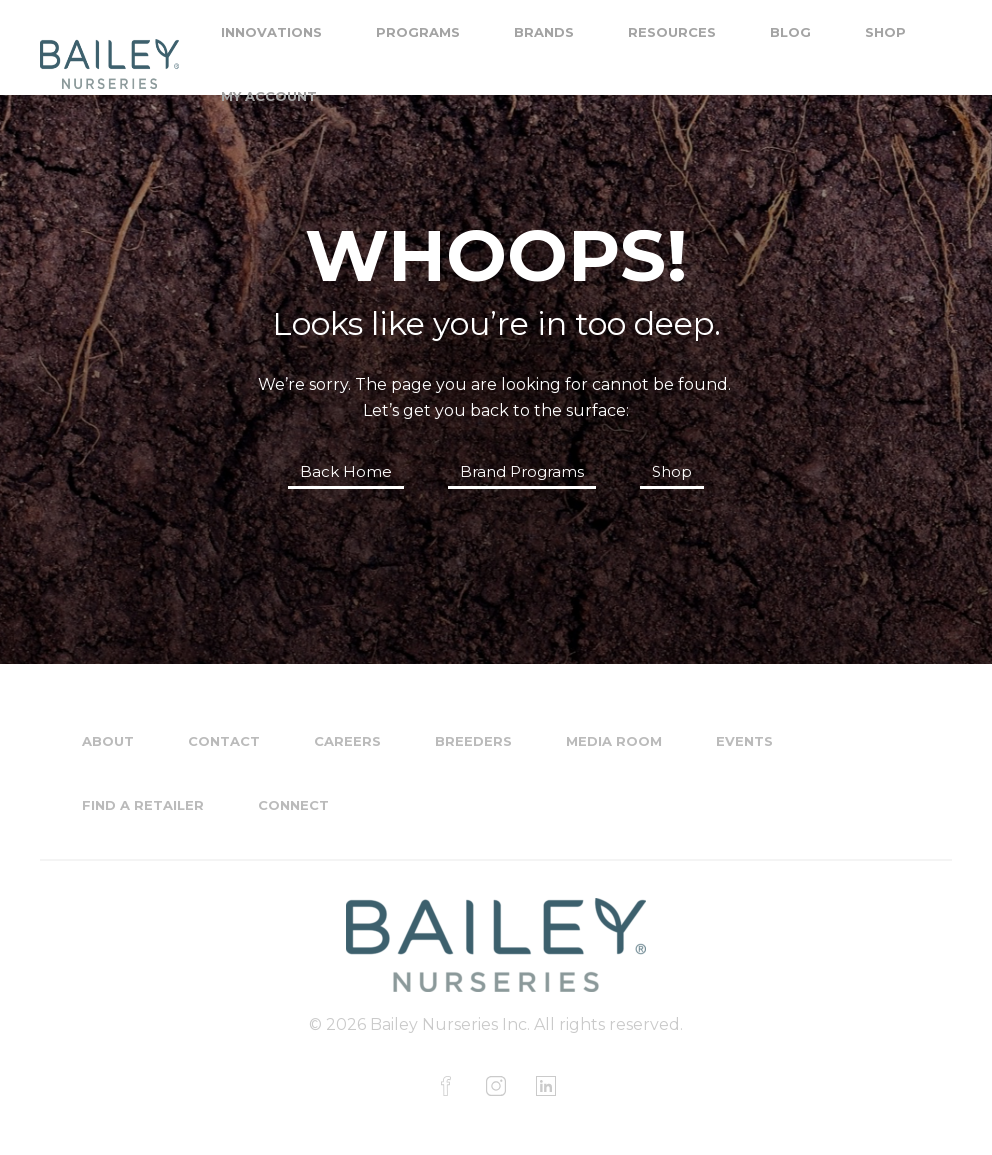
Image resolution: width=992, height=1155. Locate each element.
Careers (347, 741)
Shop (885, 32)
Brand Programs (522, 471)
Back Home (346, 471)
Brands (544, 32)
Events (744, 741)
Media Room (614, 741)
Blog (790, 32)
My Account (269, 96)
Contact (224, 741)
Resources (672, 32)
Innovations (271, 32)
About (108, 741)
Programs (418, 32)
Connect (293, 805)
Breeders (473, 741)
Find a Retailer (143, 805)
